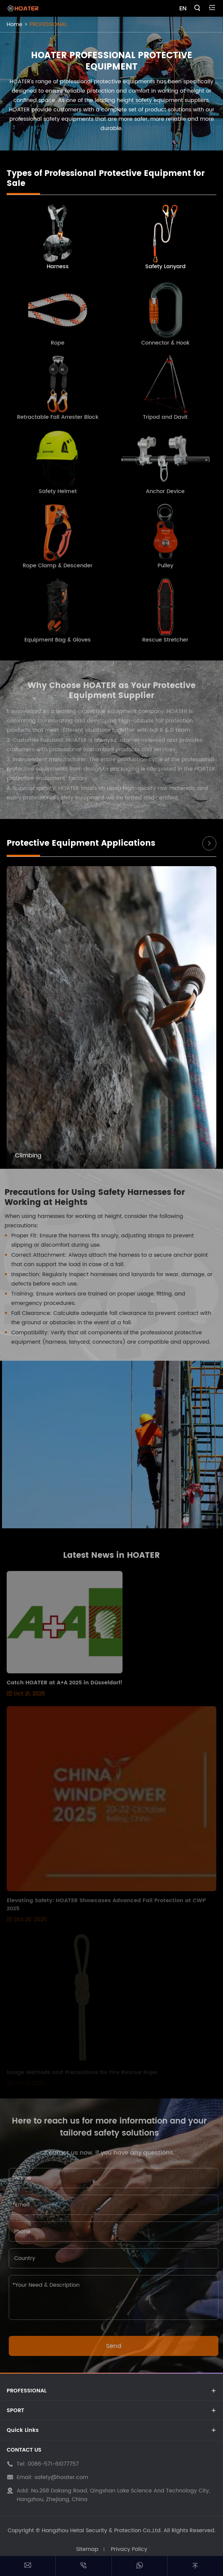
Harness (58, 266)
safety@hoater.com (61, 2477)
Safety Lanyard (165, 266)
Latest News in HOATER (111, 1560)
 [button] (209, 843)
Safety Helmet (58, 495)
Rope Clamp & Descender (57, 569)
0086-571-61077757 (53, 2464)
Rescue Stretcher (165, 644)
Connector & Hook (165, 347)
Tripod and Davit (165, 421)
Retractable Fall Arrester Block (57, 421)
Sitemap (87, 2549)
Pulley (165, 569)
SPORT (15, 2410)
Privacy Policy (129, 2549)
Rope (57, 347)
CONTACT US (24, 2450)
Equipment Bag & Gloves (57, 644)
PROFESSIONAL (48, 24)
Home (14, 24)
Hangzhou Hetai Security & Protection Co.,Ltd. (102, 2530)
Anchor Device (165, 495)
